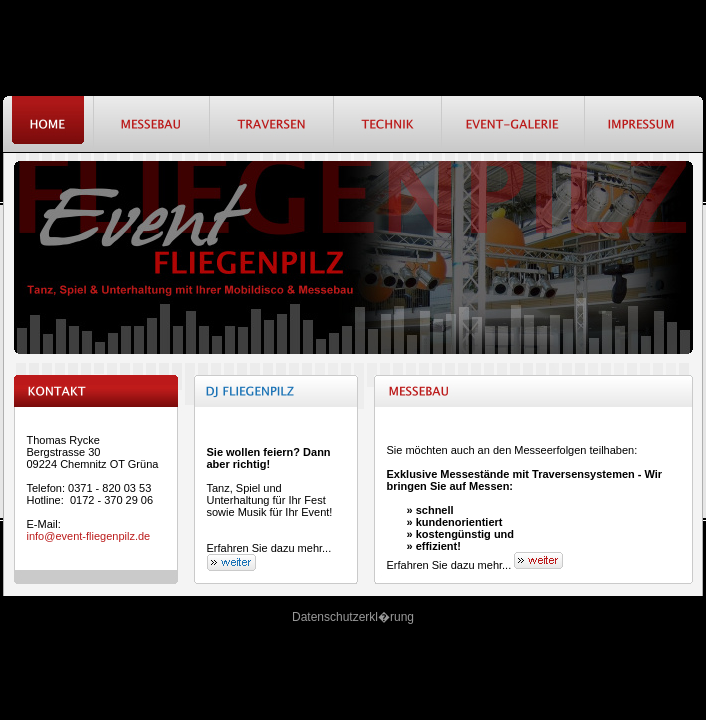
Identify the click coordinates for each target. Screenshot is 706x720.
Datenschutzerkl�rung (353, 617)
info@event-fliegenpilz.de (89, 536)
